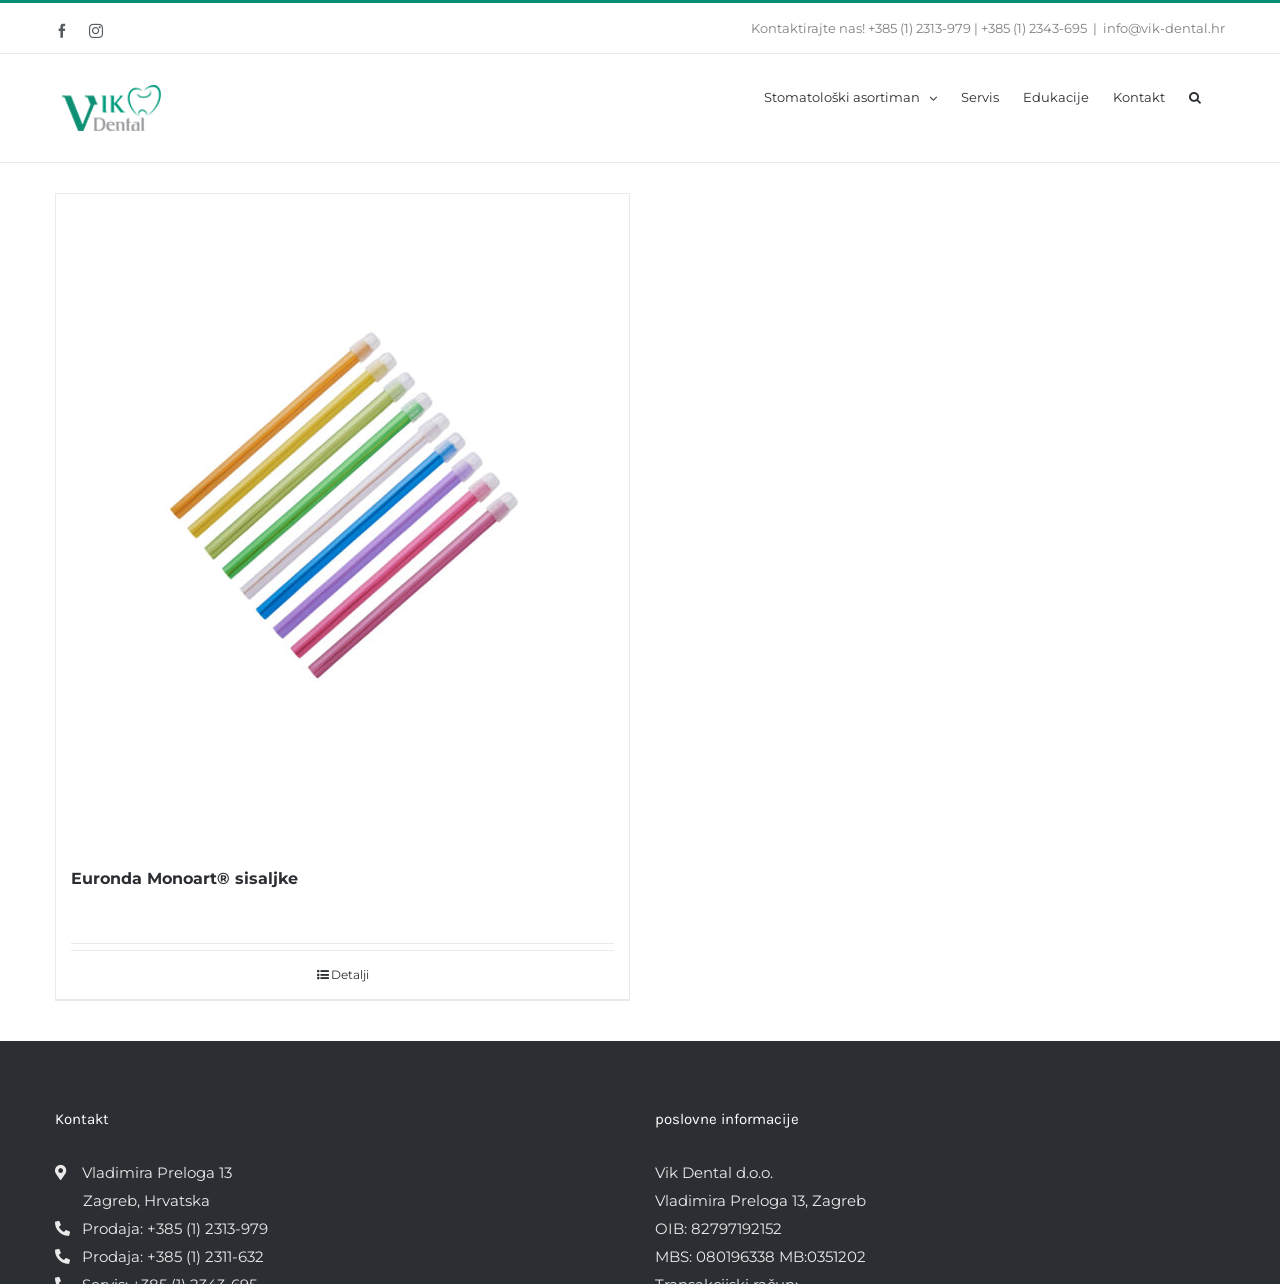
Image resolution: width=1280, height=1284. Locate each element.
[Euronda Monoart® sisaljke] (342, 519)
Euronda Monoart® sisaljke (184, 878)
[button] (1195, 96)
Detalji (350, 974)
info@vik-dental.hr (1164, 28)
